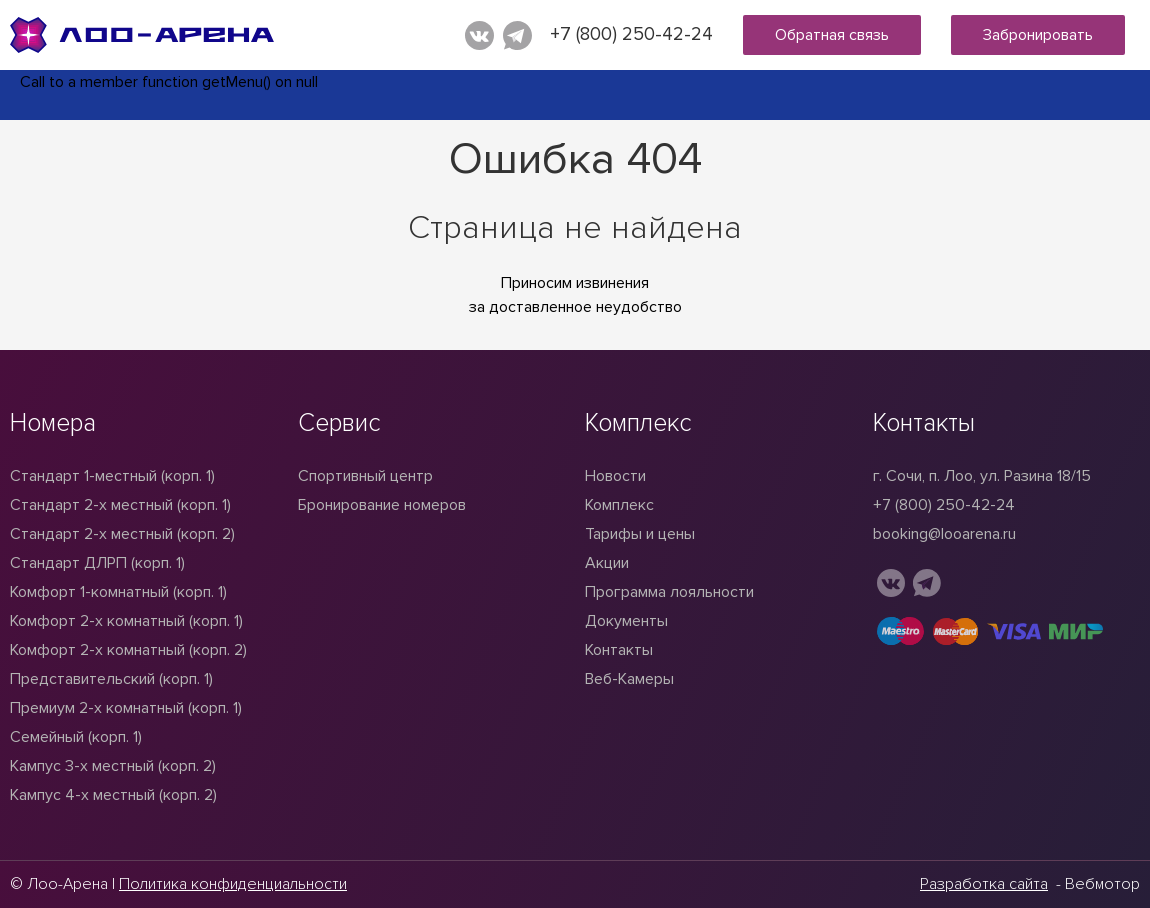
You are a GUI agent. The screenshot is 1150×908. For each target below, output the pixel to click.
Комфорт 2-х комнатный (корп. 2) (128, 650)
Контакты (619, 650)
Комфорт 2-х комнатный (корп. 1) (126, 621)
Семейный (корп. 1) (76, 737)
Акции (607, 563)
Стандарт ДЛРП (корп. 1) (97, 563)
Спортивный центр (365, 476)
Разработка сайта (984, 884)
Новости (615, 476)
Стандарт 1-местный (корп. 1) (112, 476)
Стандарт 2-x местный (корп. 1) (120, 505)
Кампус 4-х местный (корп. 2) (113, 795)
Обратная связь (832, 35)
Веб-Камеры (629, 679)
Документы (626, 621)
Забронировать (1038, 35)
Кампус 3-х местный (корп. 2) (113, 766)
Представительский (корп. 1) (111, 679)
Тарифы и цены (640, 534)
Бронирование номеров (382, 505)
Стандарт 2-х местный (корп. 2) (122, 534)
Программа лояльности (669, 592)
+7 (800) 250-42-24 (631, 34)
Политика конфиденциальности (233, 884)
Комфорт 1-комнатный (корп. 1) (118, 592)
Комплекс (619, 505)
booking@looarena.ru (944, 534)
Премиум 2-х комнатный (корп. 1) (126, 708)
